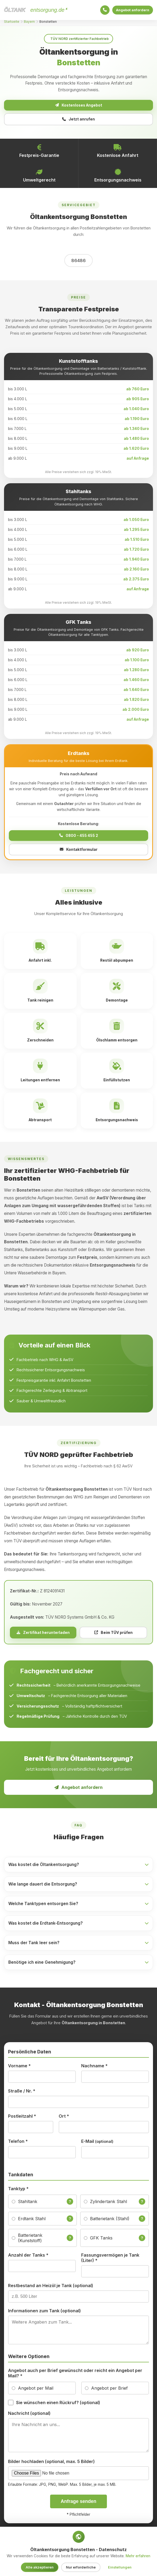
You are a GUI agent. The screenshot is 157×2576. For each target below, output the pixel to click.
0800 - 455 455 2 (78, 838)
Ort (64, 2118)
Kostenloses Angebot (78, 106)
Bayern (29, 22)
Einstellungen (120, 2567)
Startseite (11, 22)
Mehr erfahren (138, 2556)
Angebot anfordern (131, 10)
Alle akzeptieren (40, 2567)
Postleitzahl (22, 2118)
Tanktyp (18, 2191)
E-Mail (97, 2144)
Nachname (94, 2068)
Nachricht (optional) (29, 2416)
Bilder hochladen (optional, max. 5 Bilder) (51, 2464)
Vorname (19, 2068)
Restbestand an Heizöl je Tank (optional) (50, 2288)
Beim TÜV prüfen (113, 1635)
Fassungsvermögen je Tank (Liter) (110, 2260)
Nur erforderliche (81, 2567)
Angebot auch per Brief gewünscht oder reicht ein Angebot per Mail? (75, 2375)
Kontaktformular (79, 852)
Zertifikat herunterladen (43, 1635)
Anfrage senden (78, 2504)
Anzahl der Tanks (28, 2257)
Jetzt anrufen (78, 121)
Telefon (18, 2144)
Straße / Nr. (21, 2093)
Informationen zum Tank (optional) (44, 2313)
